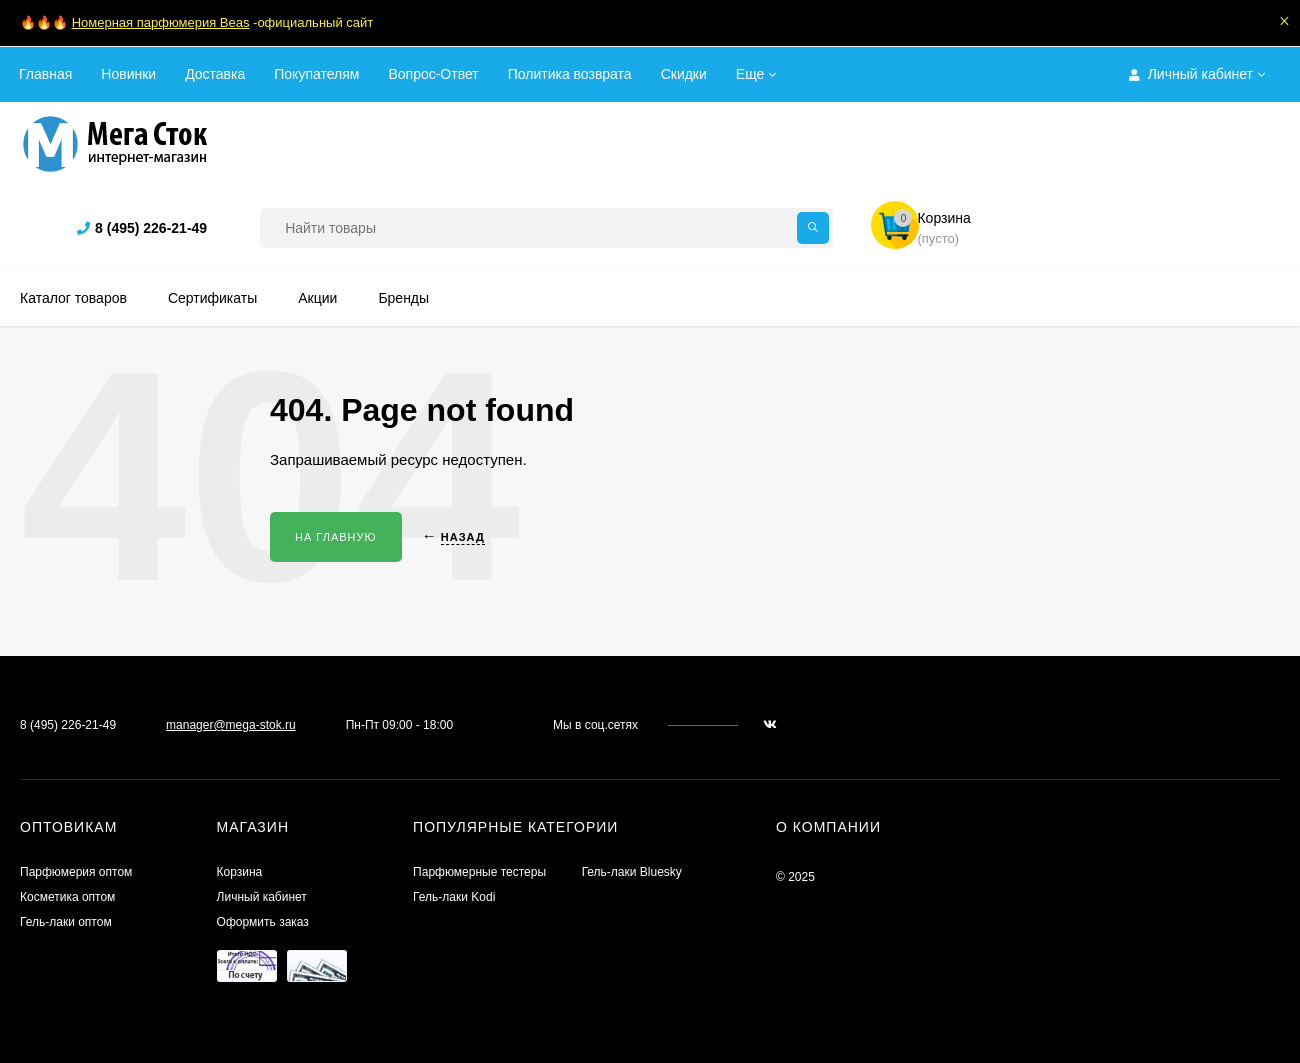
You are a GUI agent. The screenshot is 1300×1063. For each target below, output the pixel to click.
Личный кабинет (262, 897)
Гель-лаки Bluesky (632, 872)
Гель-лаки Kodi (454, 897)
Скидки (684, 74)
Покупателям (316, 74)
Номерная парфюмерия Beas (161, 22)
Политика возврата (570, 74)
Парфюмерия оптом (76, 872)
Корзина (240, 872)
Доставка (215, 74)
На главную (336, 537)
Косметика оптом (67, 897)
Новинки (128, 74)
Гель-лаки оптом (66, 922)
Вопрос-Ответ (433, 74)
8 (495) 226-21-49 (151, 228)
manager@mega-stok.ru (231, 725)
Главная (45, 74)
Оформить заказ (263, 922)
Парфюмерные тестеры (479, 872)
